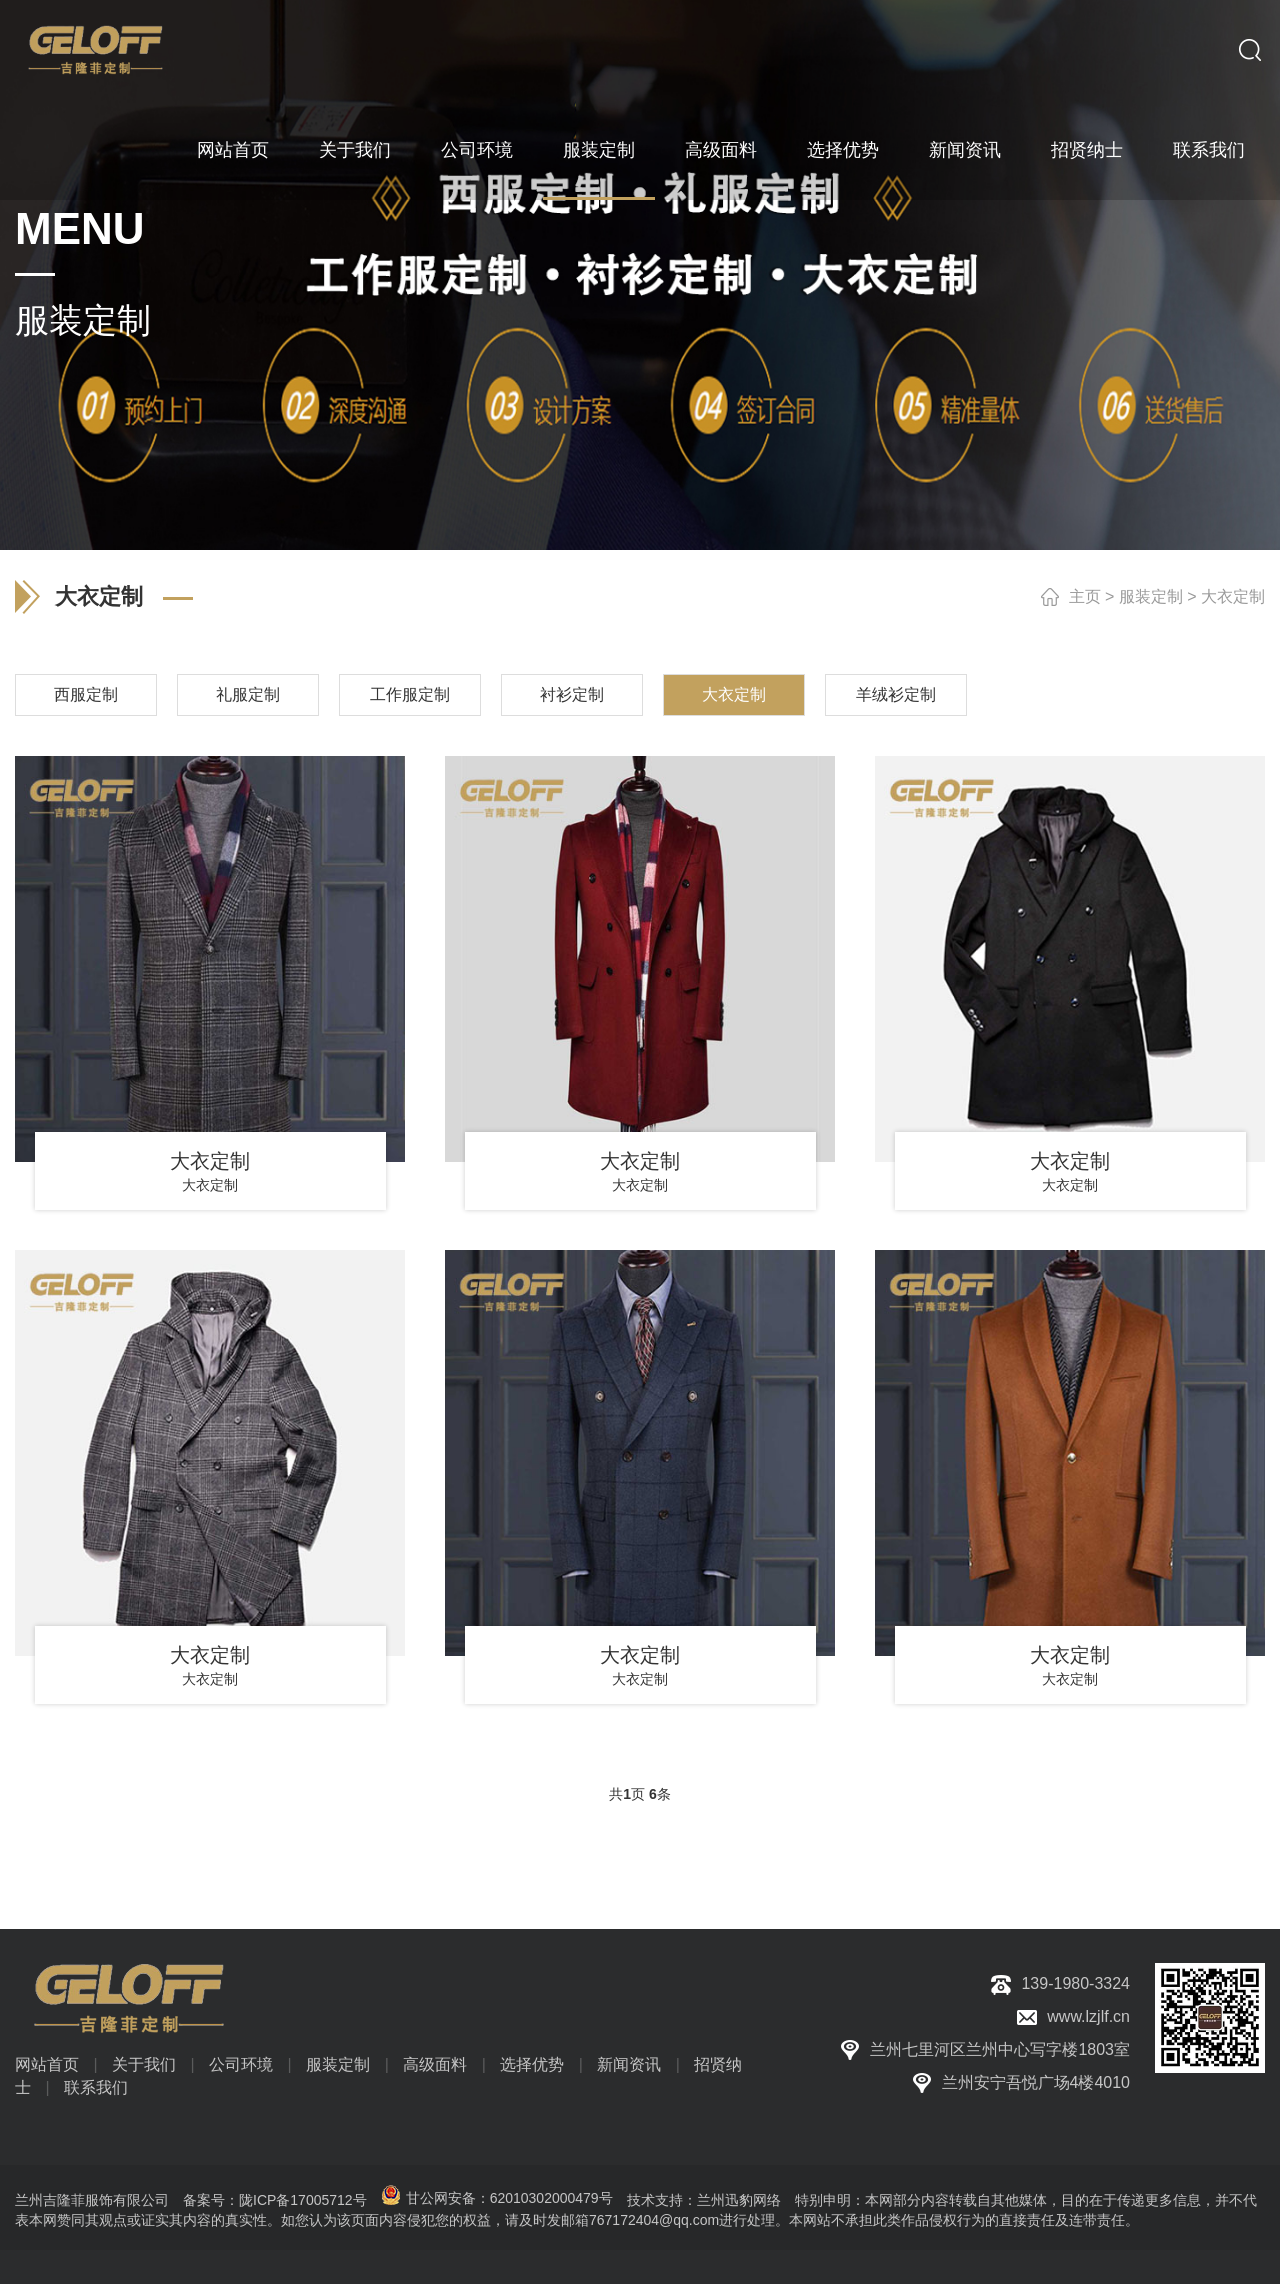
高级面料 (721, 150)
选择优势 (843, 150)
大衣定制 (1233, 596)
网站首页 (233, 150)
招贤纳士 (1087, 150)
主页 (1085, 596)
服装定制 (599, 150)
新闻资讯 (965, 150)
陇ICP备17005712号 (303, 2200)
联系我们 (1209, 150)
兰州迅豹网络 (739, 2200)
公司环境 (477, 150)
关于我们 (355, 150)
